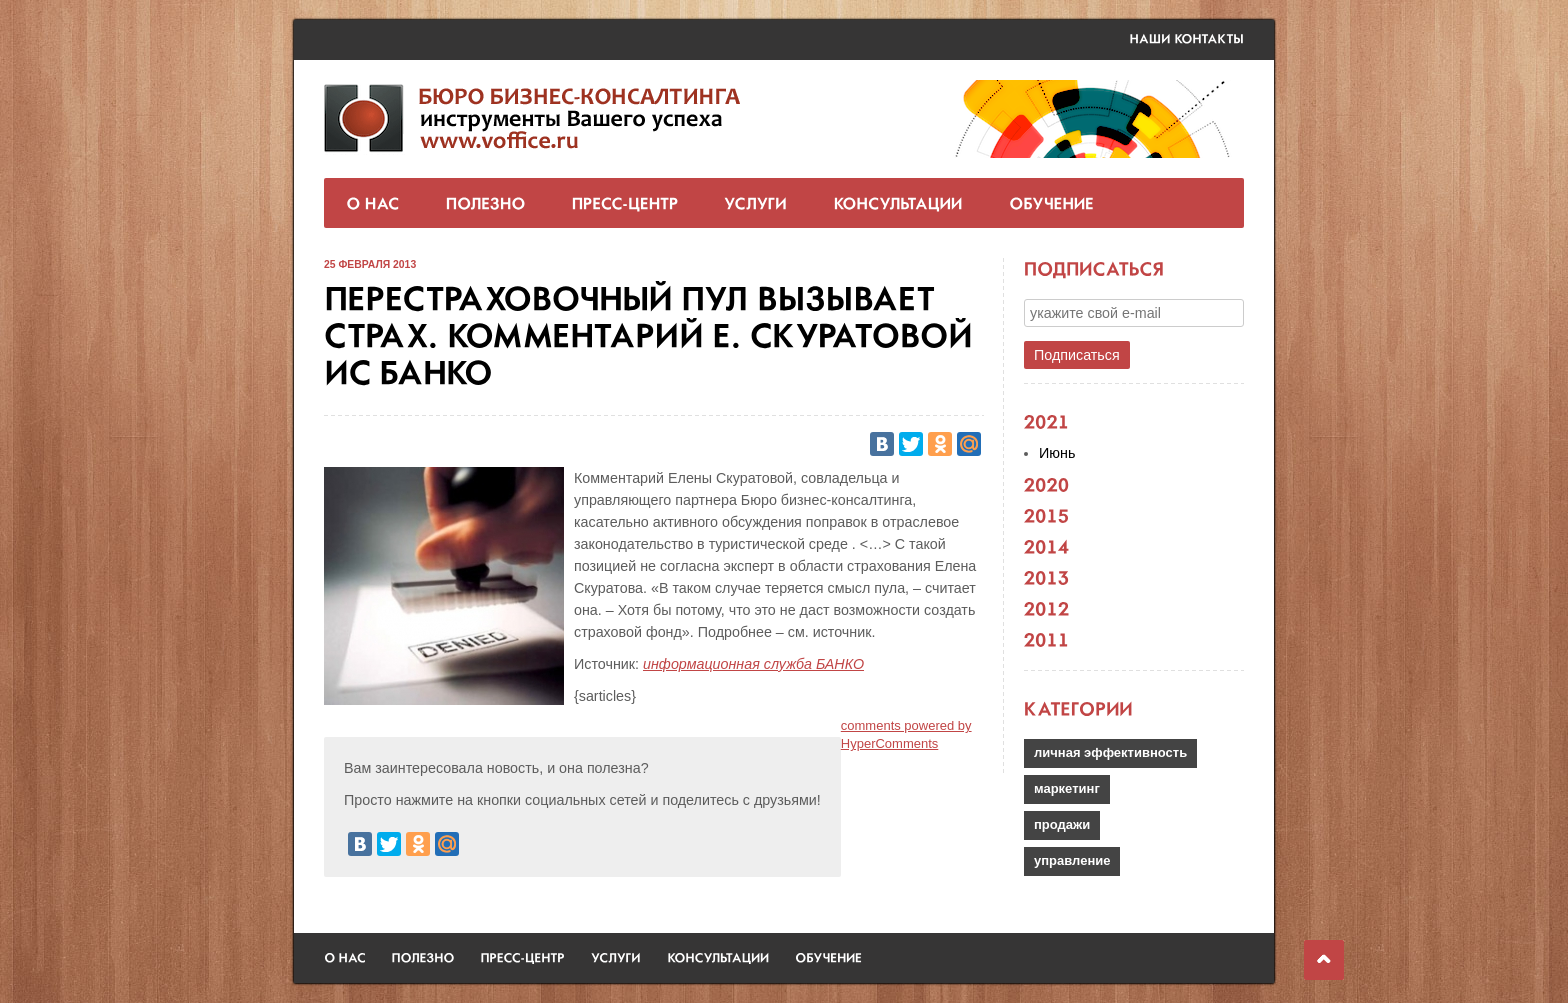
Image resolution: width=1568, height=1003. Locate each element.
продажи (1062, 824)
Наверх (1324, 960)
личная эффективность (1110, 752)
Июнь (1057, 453)
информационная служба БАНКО (753, 664)
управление (1072, 860)
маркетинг (1067, 788)
